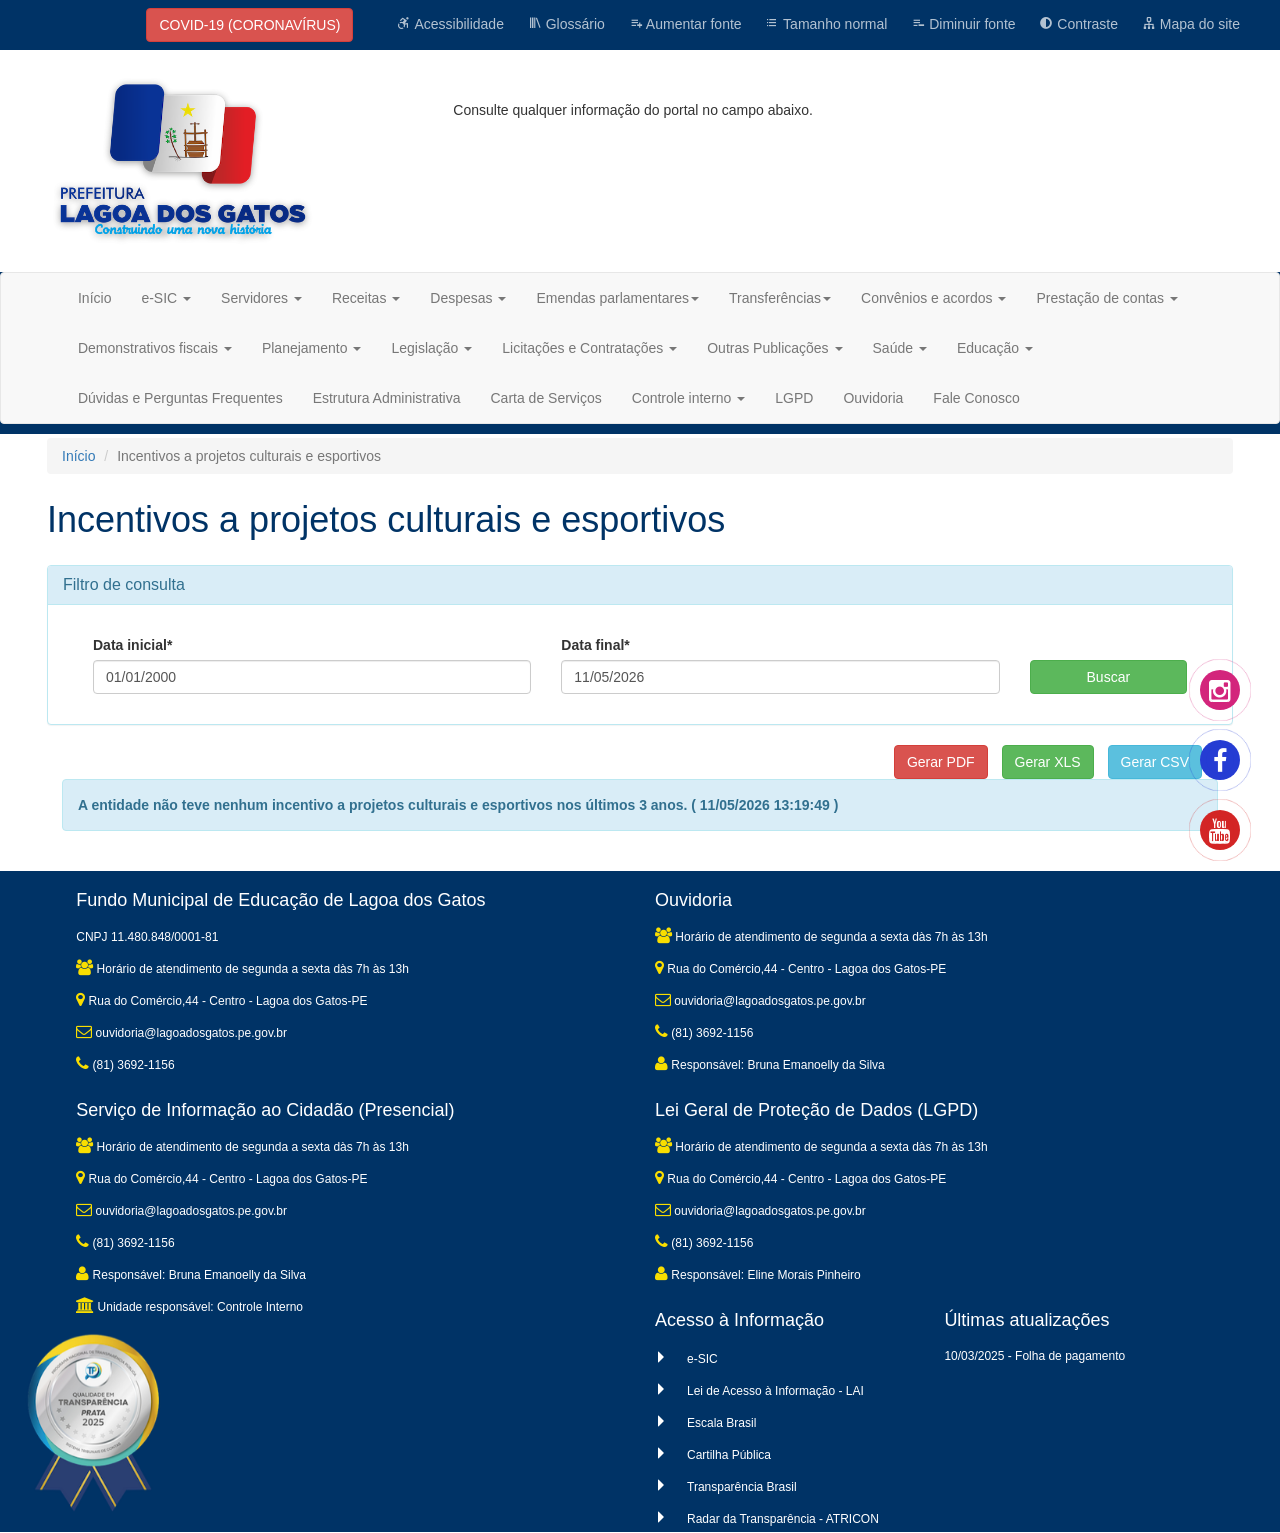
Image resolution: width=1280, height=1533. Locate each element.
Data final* (595, 645)
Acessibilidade (450, 24)
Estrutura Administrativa (387, 398)
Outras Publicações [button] (774, 348)
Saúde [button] (900, 348)
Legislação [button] (431, 348)
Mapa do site (1191, 24)
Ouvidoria (873, 398)
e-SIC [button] (166, 298)
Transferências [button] (780, 298)
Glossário (566, 24)
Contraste (1078, 24)
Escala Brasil (721, 1423)
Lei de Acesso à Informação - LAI (775, 1391)
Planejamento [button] (312, 348)
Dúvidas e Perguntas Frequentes (180, 398)
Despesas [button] (468, 298)
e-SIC (702, 1359)
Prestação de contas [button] (1107, 298)
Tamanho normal (826, 24)
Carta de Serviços (545, 398)
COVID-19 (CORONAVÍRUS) (249, 25)
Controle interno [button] (689, 398)
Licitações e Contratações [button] (589, 348)
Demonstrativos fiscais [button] (155, 348)
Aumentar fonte (685, 24)
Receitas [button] (366, 298)
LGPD (794, 398)
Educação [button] (995, 348)
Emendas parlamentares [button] (617, 298)
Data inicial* (132, 645)
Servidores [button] (261, 298)
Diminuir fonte (963, 24)
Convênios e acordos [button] (933, 298)
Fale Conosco (976, 398)
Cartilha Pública (729, 1455)
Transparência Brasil (742, 1487)
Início (94, 298)
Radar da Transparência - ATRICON (783, 1519)
